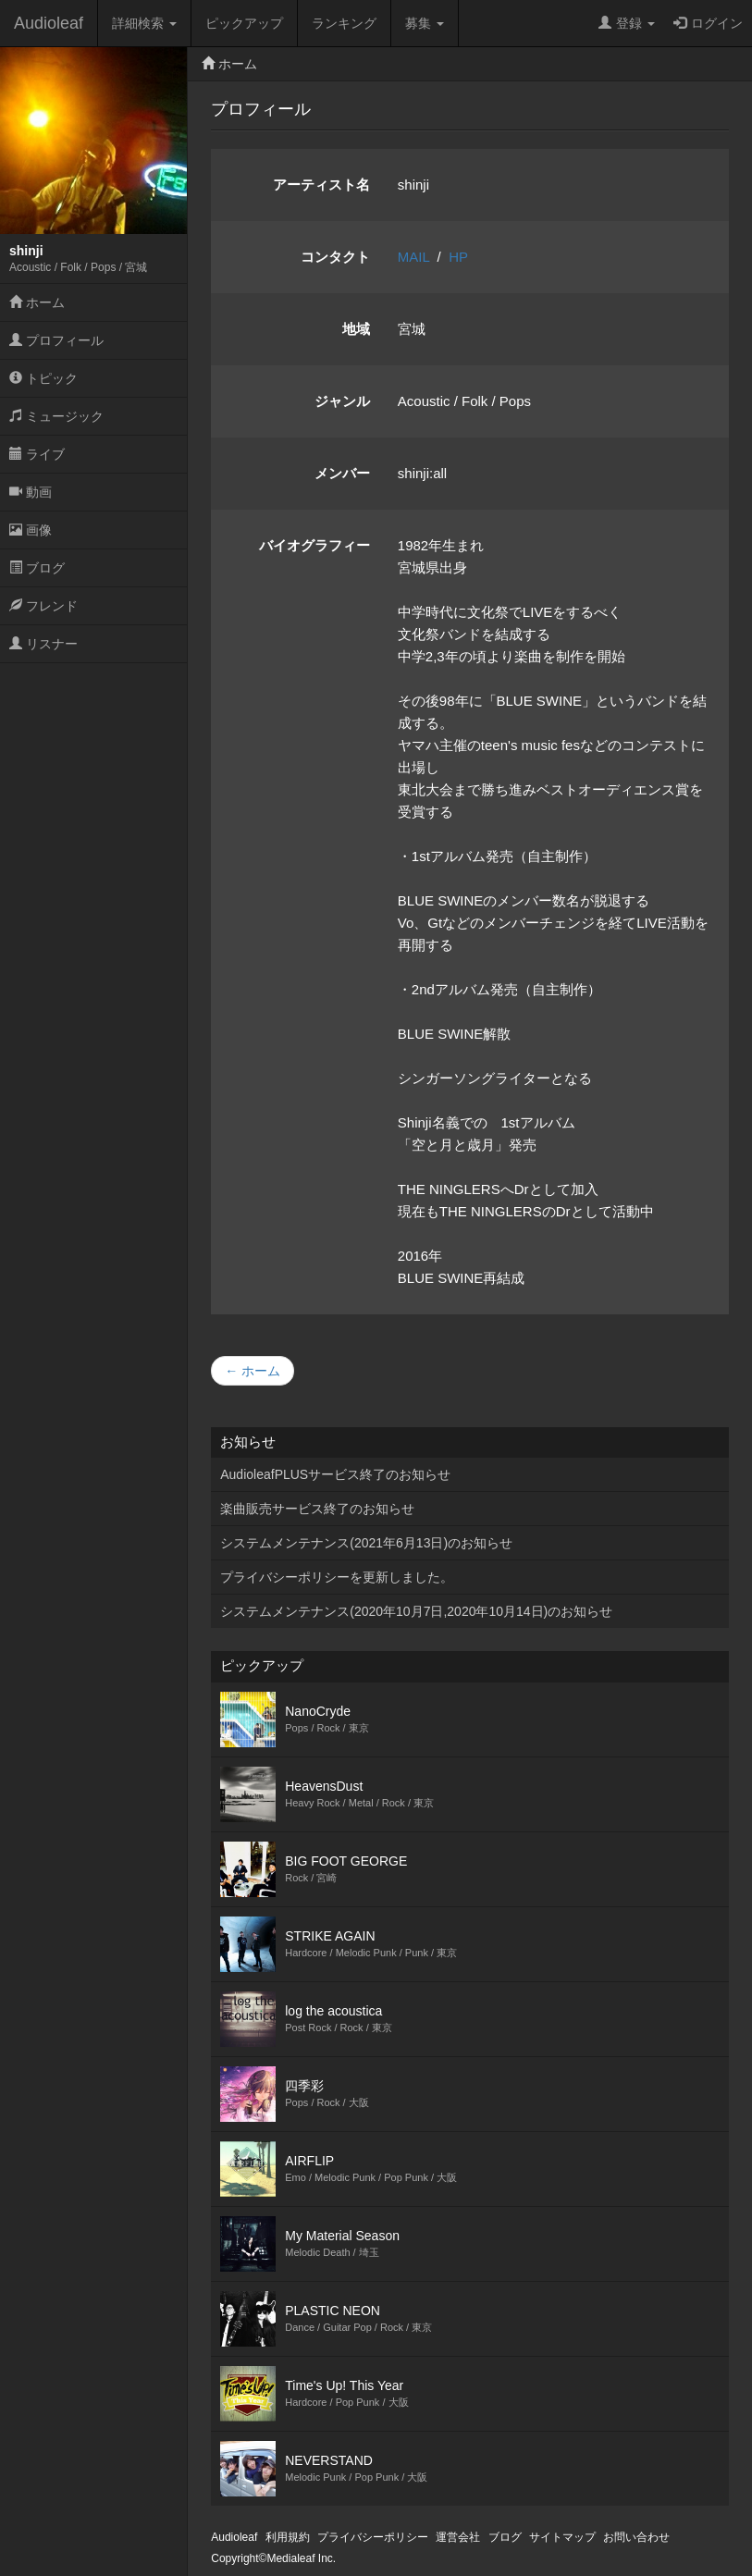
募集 (424, 23)
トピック (43, 378)
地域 (356, 329)
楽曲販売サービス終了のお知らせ (317, 1508)
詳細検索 (144, 23)
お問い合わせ (636, 2537)
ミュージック (56, 416)
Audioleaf (48, 23)
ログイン (708, 23)
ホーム (37, 302)
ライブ (37, 454)
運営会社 (458, 2537)
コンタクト (335, 257)
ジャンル (342, 401)
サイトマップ (562, 2537)
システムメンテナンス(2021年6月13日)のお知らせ (366, 1542)
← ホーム (252, 1370)
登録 (626, 23)
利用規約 (287, 2537)
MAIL (413, 257)
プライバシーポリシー (372, 2537)
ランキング (344, 23)
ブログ (37, 568)
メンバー (342, 473)
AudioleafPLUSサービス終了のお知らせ (335, 1474)
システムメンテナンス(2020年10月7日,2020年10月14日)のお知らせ (416, 1611)
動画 (30, 492)
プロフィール (56, 340)
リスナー (43, 643)
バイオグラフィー (314, 545)
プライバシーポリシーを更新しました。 (336, 1577)
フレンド (43, 605)
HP (458, 257)
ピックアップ (244, 23)
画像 (30, 530)
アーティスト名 (321, 184)
